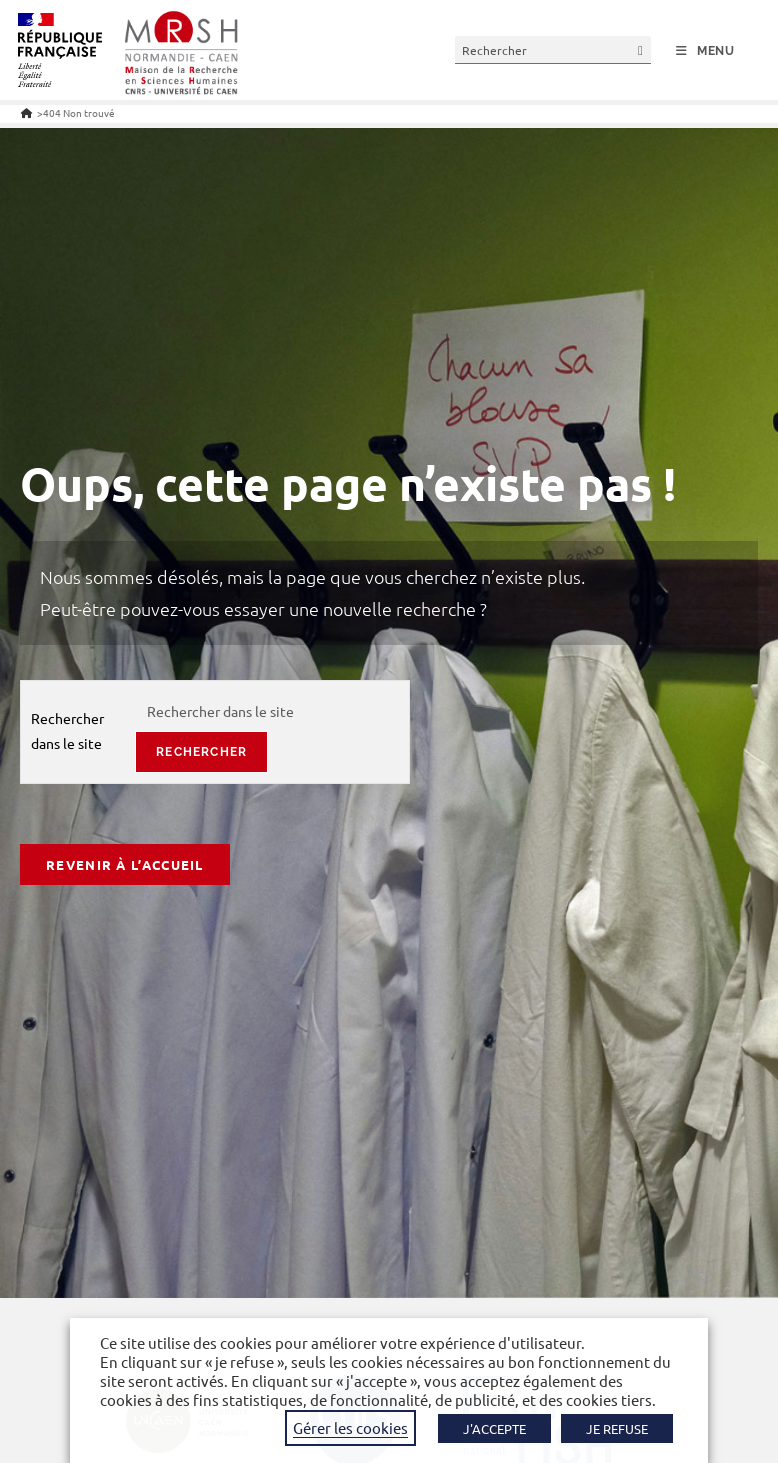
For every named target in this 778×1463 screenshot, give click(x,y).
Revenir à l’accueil (125, 864)
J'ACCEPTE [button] (494, 1428)
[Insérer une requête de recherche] (553, 49)
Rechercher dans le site (67, 730)
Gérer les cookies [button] (350, 1427)
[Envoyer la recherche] (641, 49)
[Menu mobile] (705, 51)
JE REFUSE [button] (617, 1428)
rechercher (201, 752)
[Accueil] (26, 112)
